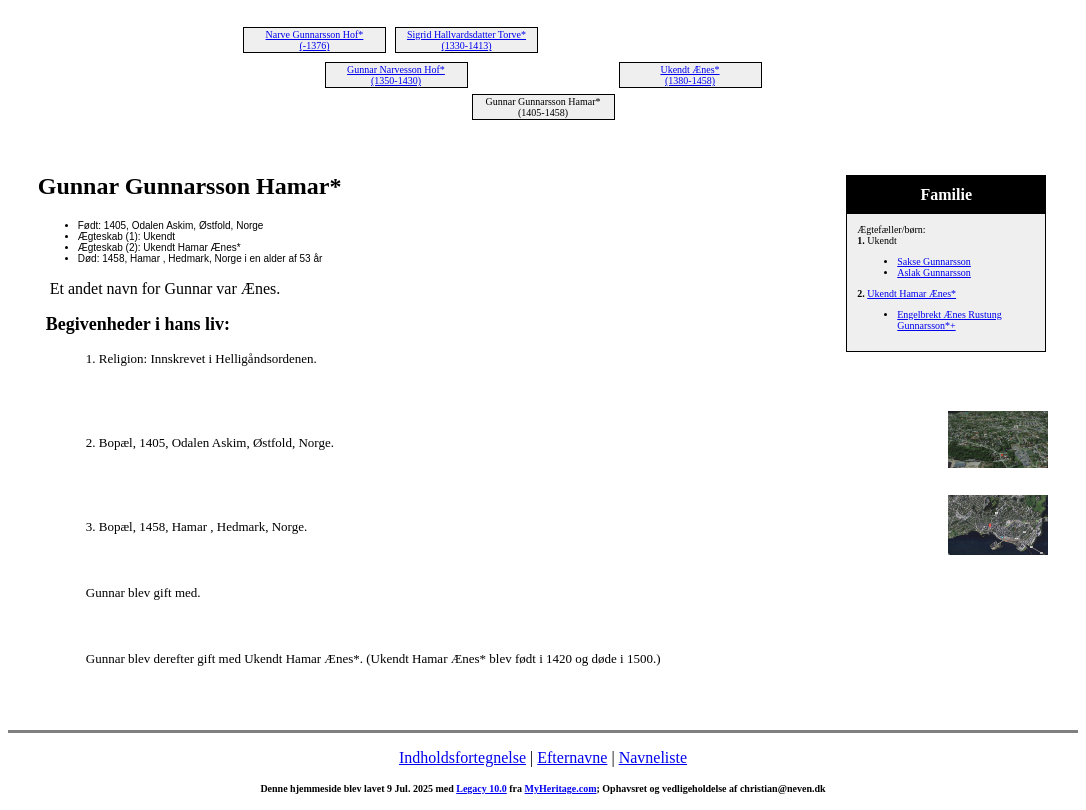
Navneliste (653, 757)
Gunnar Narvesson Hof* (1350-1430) (396, 75)
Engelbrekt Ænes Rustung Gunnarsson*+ (949, 320)
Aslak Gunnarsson (934, 272)
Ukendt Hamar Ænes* (911, 293)
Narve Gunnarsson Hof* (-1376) (315, 40)
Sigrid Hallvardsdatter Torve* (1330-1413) (466, 40)
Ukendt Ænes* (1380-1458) (689, 75)
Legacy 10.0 (481, 788)
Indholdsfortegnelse (462, 757)
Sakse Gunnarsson (934, 261)
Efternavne (572, 757)
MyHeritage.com (561, 788)
